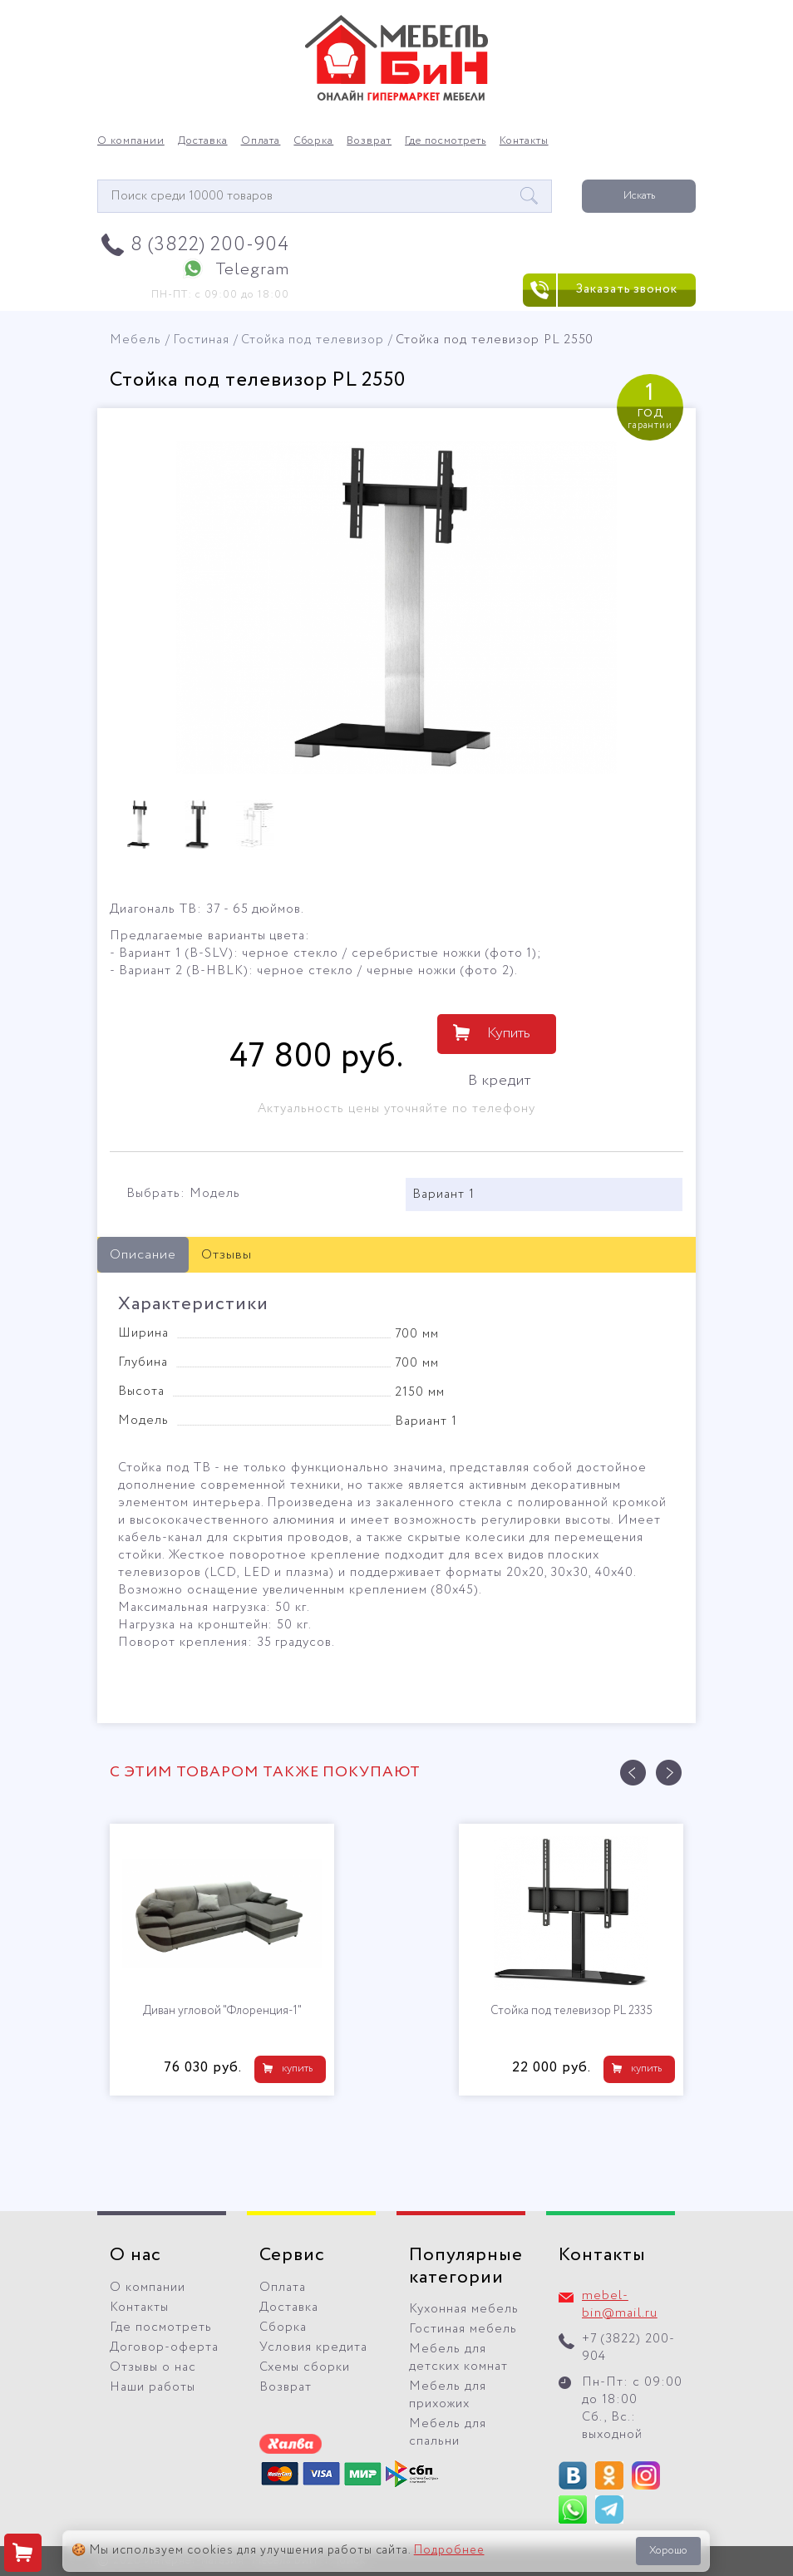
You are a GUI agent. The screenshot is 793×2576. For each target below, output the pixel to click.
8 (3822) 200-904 (210, 245)
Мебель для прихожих (447, 2395)
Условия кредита (313, 2347)
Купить (508, 1033)
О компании (131, 141)
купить (297, 2068)
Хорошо (668, 2551)
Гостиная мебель (463, 2329)
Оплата (261, 141)
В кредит (499, 1080)
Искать (639, 196)
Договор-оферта (164, 2347)
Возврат (369, 141)
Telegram (252, 270)
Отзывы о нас (153, 2367)
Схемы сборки (304, 2367)
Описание (143, 1254)
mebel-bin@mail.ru (620, 2304)
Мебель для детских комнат (458, 2358)
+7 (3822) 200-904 (628, 2348)
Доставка (203, 141)
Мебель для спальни (447, 2432)
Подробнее (449, 2550)
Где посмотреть (445, 141)
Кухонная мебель (464, 2309)
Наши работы (152, 2387)
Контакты (524, 141)
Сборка (313, 141)
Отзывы (226, 1254)
